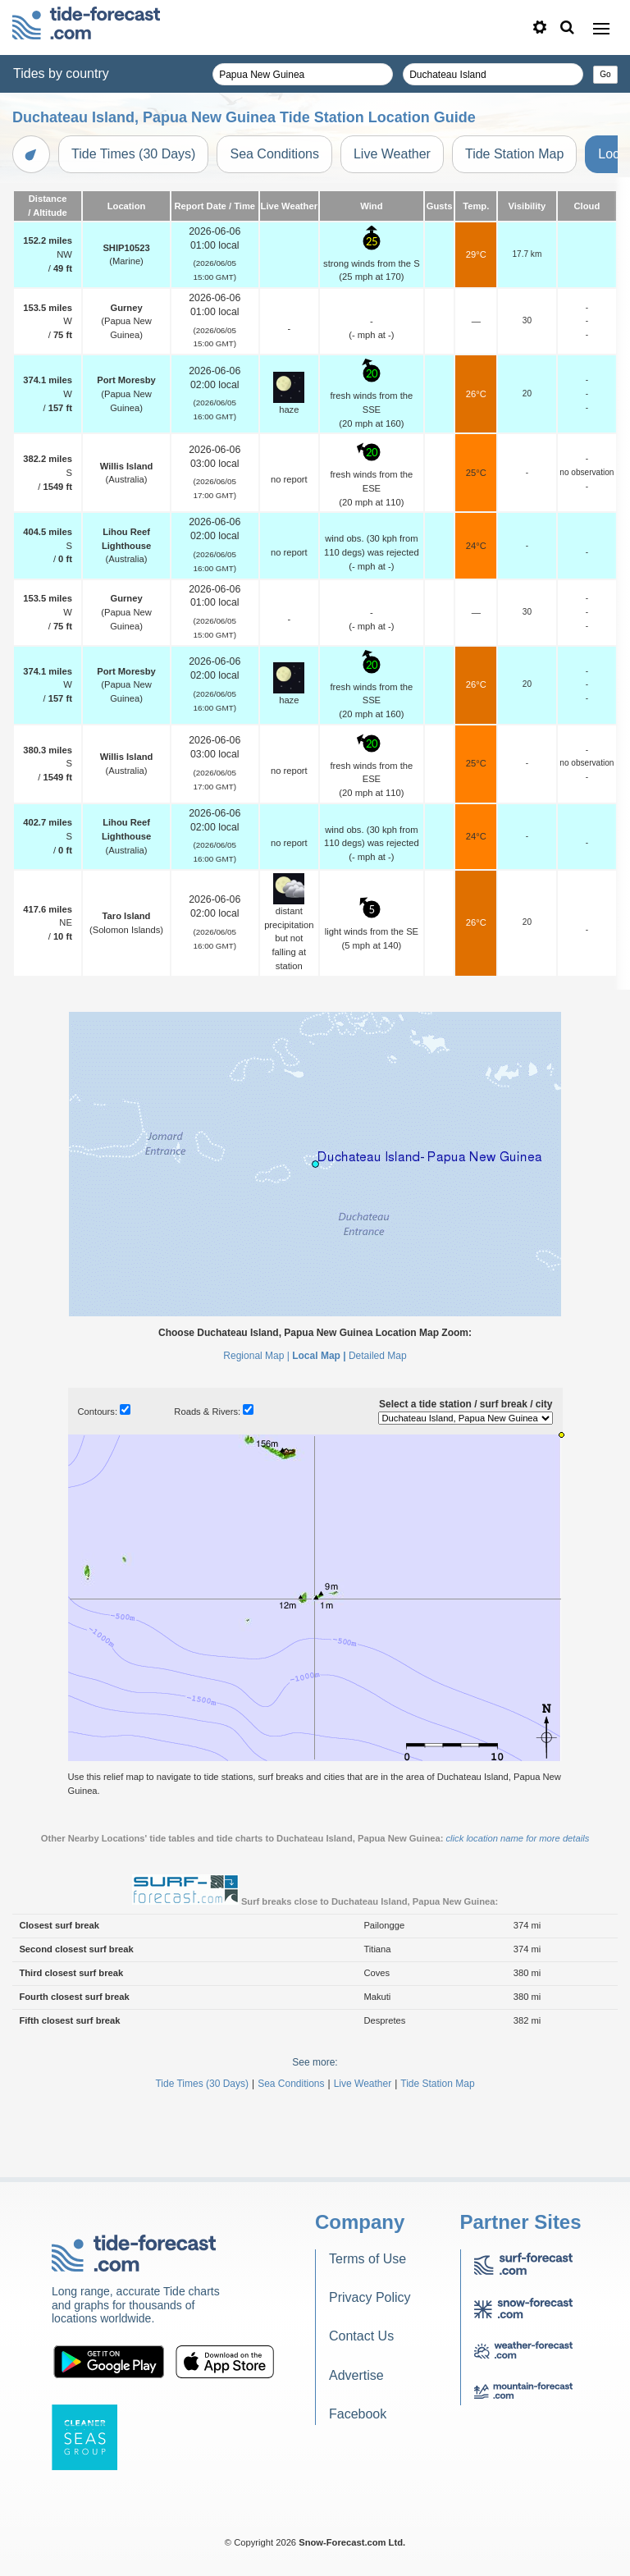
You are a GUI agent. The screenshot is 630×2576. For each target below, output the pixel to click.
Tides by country (61, 73)
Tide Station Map (514, 154)
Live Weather (392, 154)
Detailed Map (378, 1355)
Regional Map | (256, 1355)
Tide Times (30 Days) (133, 154)
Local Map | (318, 1355)
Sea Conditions (274, 154)
